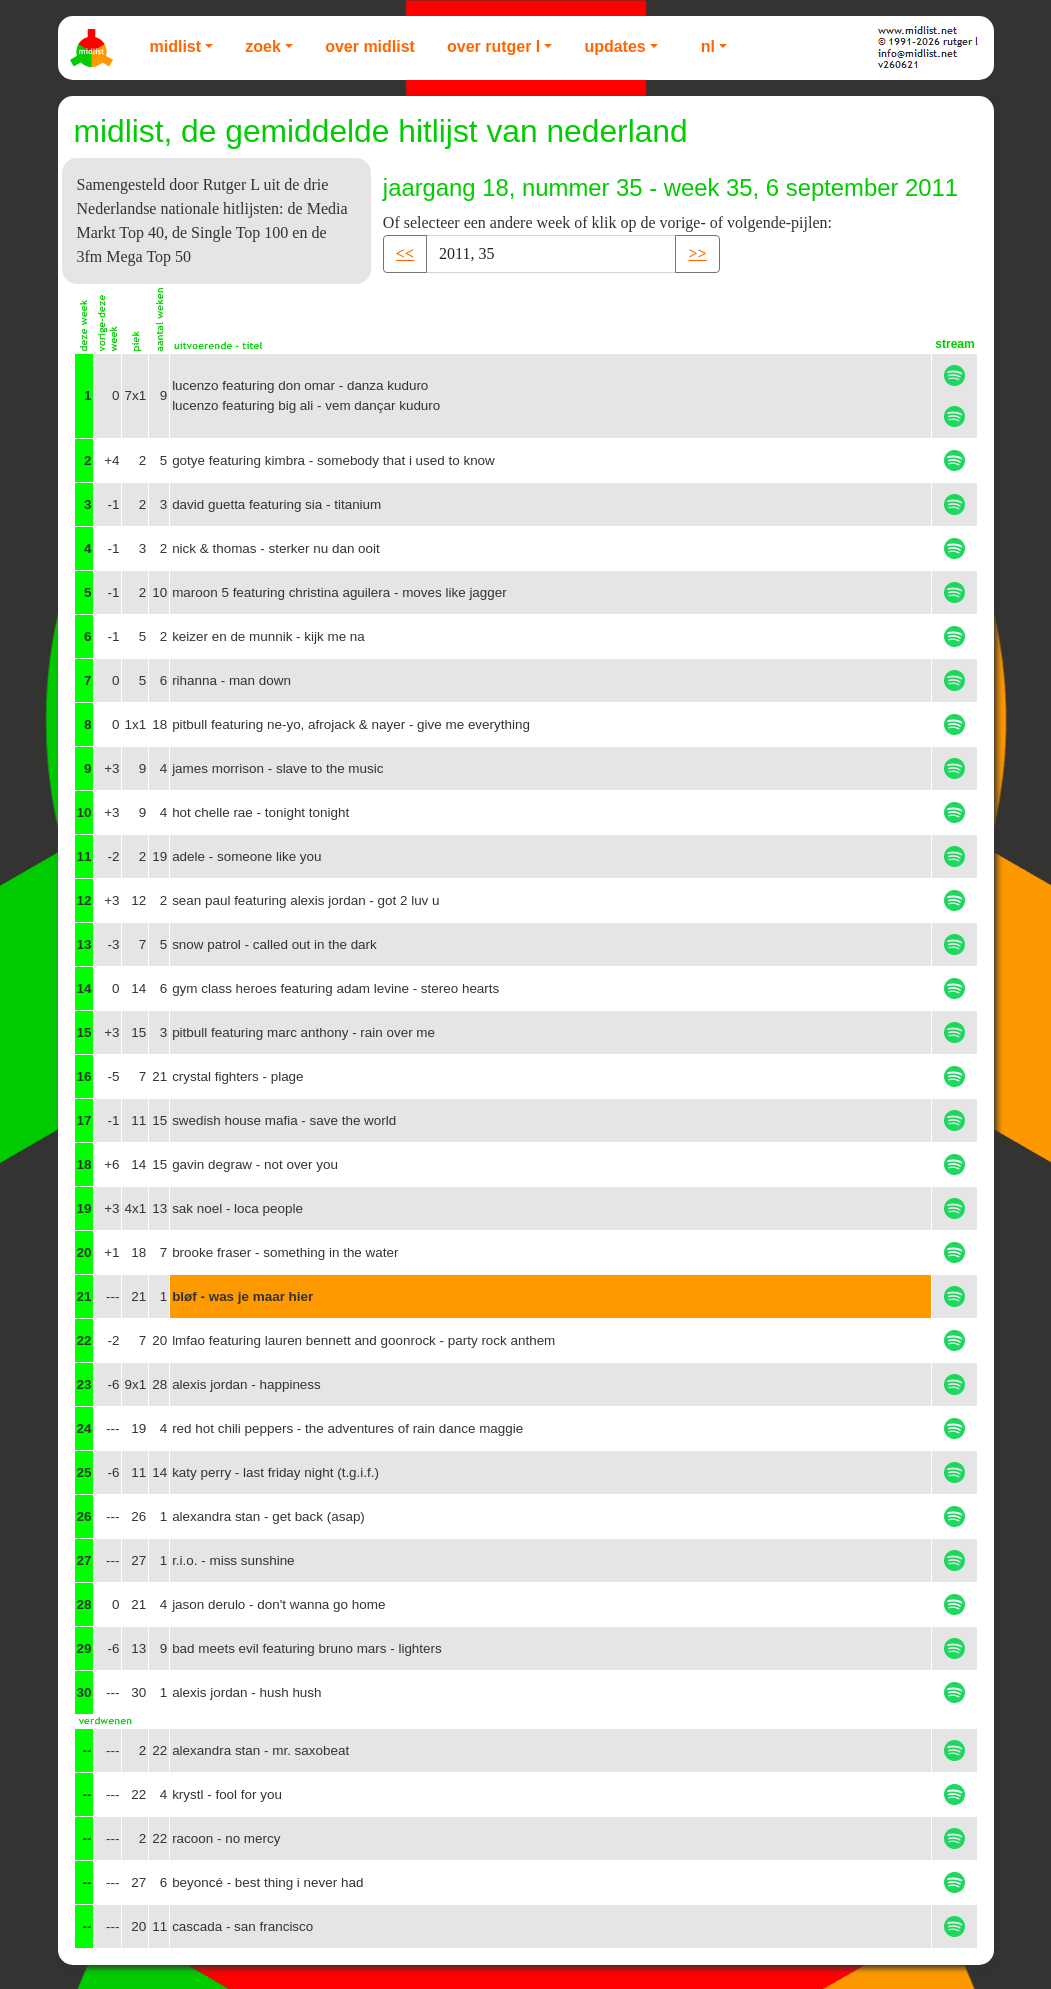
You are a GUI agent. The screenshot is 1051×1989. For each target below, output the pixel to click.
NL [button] (708, 46)
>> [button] (697, 253)
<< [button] (405, 253)
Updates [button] (614, 46)
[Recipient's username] (551, 254)
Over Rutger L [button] (493, 46)
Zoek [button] (263, 46)
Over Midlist (370, 46)
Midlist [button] (176, 46)
